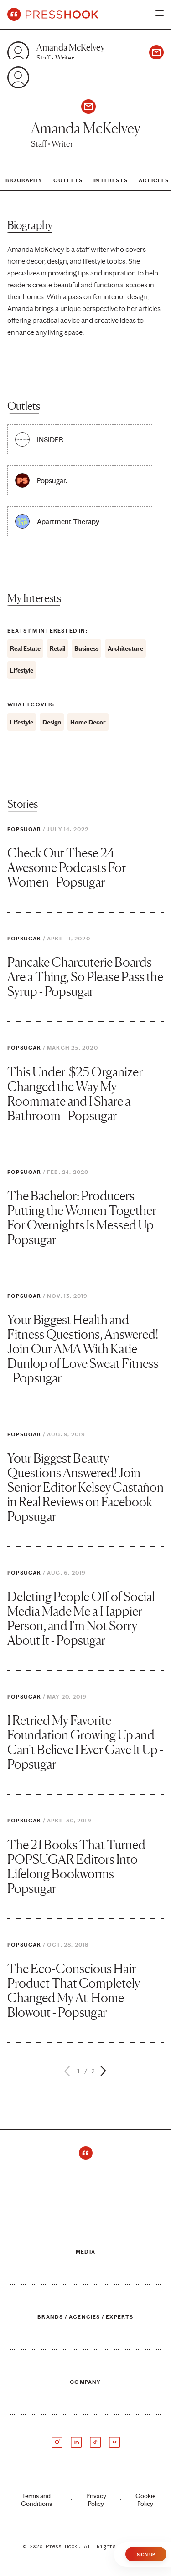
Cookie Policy (145, 2500)
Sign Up (146, 2554)
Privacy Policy (96, 2500)
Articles (154, 180)
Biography (23, 180)
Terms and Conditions (36, 2500)
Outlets (68, 180)
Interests (110, 180)
